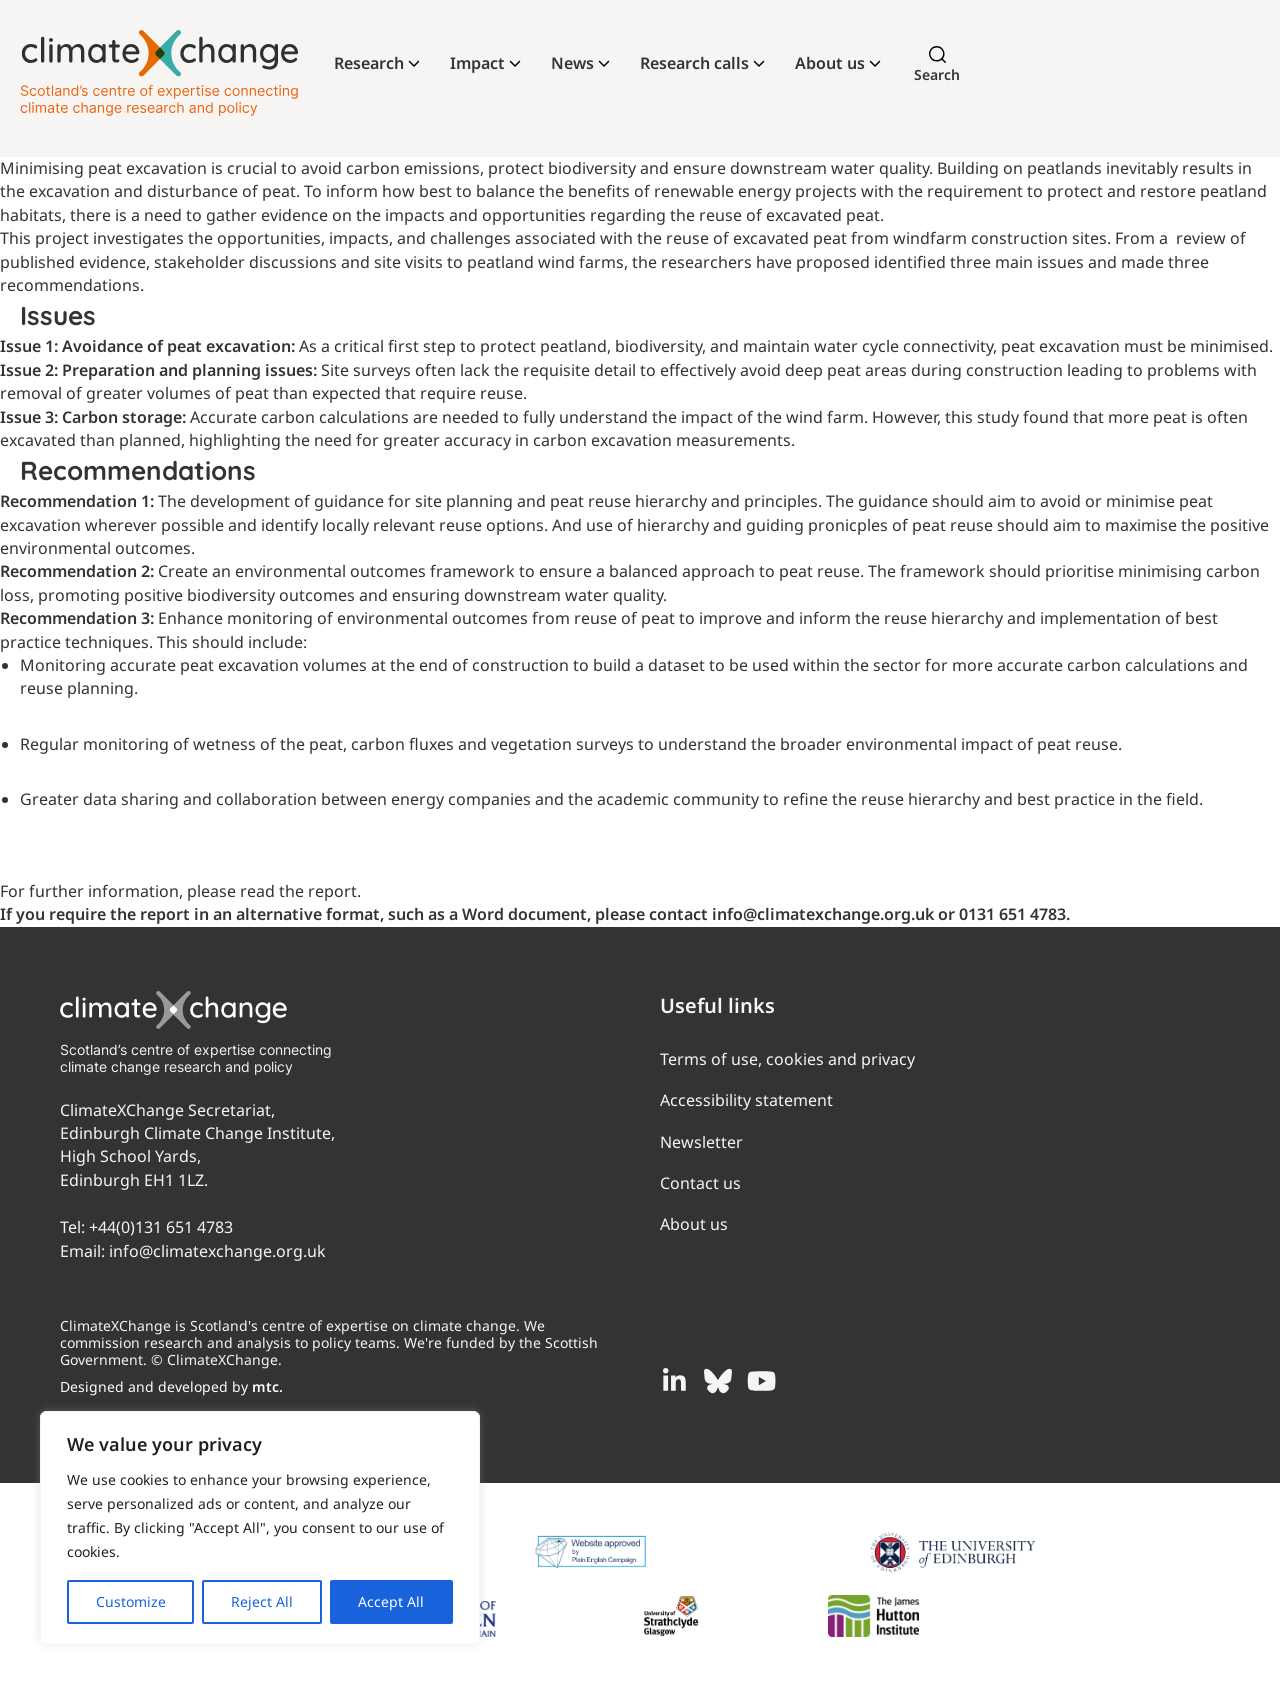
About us (830, 63)
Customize (131, 1601)
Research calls (694, 63)
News (572, 63)
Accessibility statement (746, 1100)
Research (369, 63)
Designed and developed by (171, 1386)
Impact (477, 63)
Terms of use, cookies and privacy (787, 1059)
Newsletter (701, 1142)
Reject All (262, 1601)
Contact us (700, 1183)
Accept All (391, 1601)
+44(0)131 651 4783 (161, 1227)
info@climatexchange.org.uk (217, 1251)
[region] (260, 1528)
